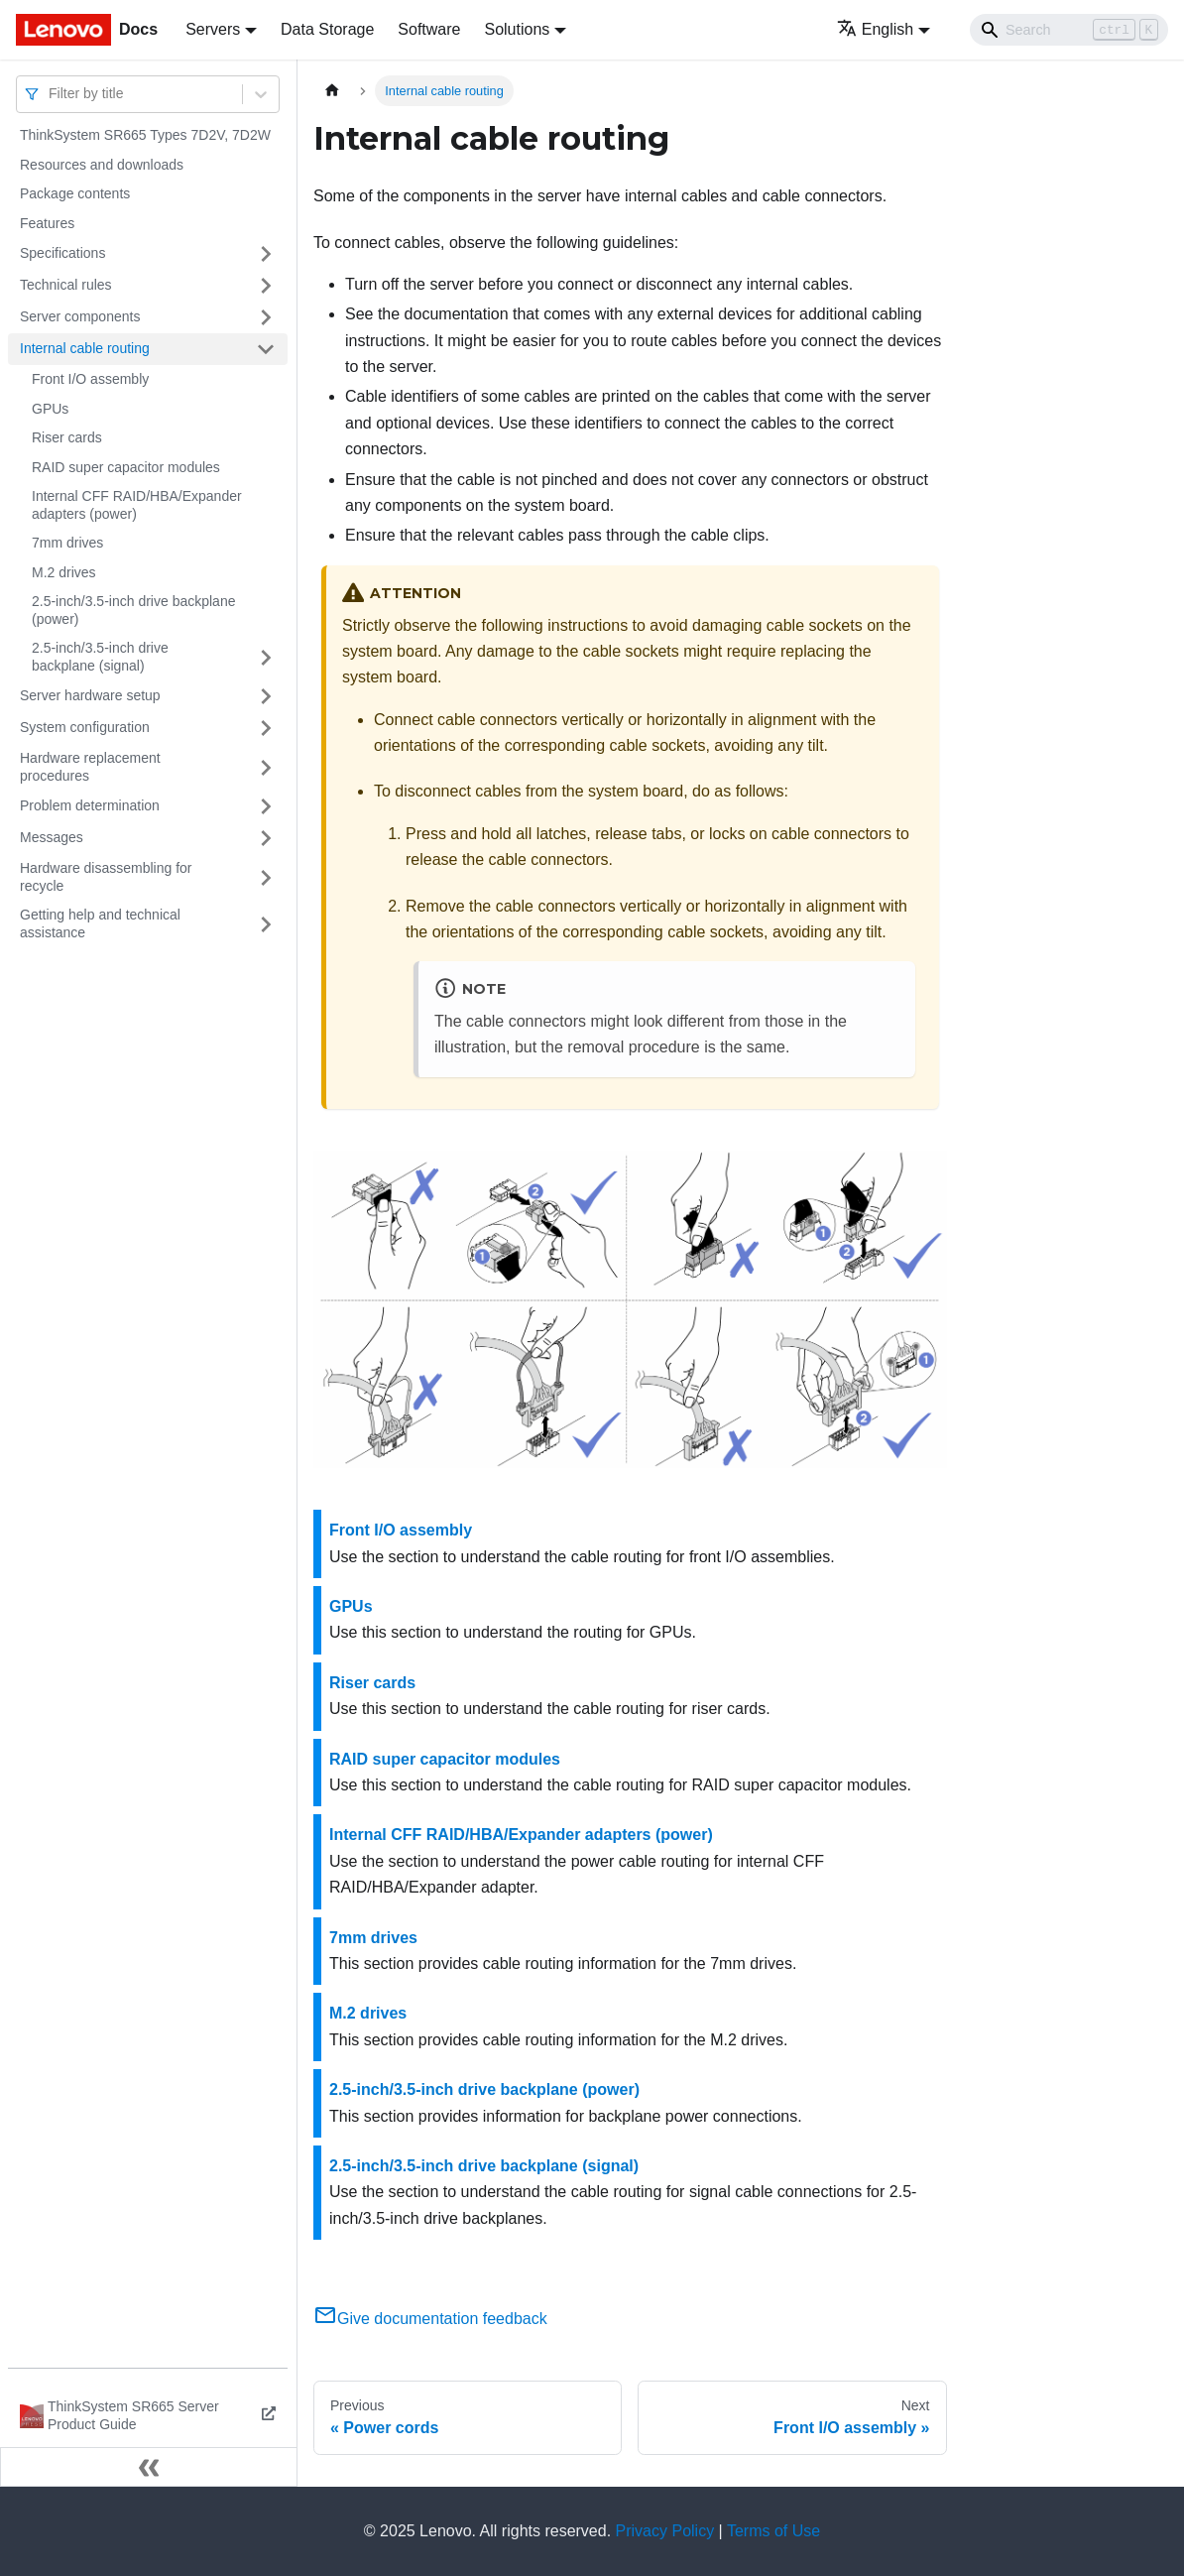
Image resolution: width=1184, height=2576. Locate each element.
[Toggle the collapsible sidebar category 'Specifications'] (266, 254)
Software (429, 29)
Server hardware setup (90, 695)
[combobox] (51, 93)
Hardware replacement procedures (90, 767)
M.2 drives (64, 572)
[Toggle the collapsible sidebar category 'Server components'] (266, 317)
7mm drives (67, 543)
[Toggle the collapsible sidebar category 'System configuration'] (266, 728)
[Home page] (332, 90)
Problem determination (90, 805)
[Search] (1069, 30)
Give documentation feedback (430, 2318)
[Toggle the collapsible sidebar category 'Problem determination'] (266, 806)
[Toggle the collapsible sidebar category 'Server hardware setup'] (266, 696)
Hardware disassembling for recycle (106, 877)
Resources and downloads (101, 165)
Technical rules (66, 285)
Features (47, 223)
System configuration (85, 727)
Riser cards (67, 437)
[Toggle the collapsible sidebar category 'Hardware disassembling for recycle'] (266, 877)
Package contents (75, 193)
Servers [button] (212, 29)
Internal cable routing (85, 348)
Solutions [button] (516, 29)
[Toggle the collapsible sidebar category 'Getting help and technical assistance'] (266, 924)
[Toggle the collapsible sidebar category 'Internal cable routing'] (266, 349)
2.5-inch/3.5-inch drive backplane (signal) (100, 657)
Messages (51, 837)
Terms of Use (773, 2530)
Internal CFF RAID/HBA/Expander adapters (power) (137, 505)
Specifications (62, 253)
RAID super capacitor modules (126, 467)
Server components (80, 316)
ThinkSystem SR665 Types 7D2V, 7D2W (145, 135)
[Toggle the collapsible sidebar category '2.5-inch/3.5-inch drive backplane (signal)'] (266, 657)
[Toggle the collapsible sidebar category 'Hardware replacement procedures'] (266, 767)
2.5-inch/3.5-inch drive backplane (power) (133, 610)
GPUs (50, 409)
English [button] (875, 29)
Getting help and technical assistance (100, 923)
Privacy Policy (665, 2530)
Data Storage (327, 29)
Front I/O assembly (90, 379)
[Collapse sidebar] (148, 2467)
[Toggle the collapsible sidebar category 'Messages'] (266, 838)
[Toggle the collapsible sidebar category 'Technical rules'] (266, 286)
